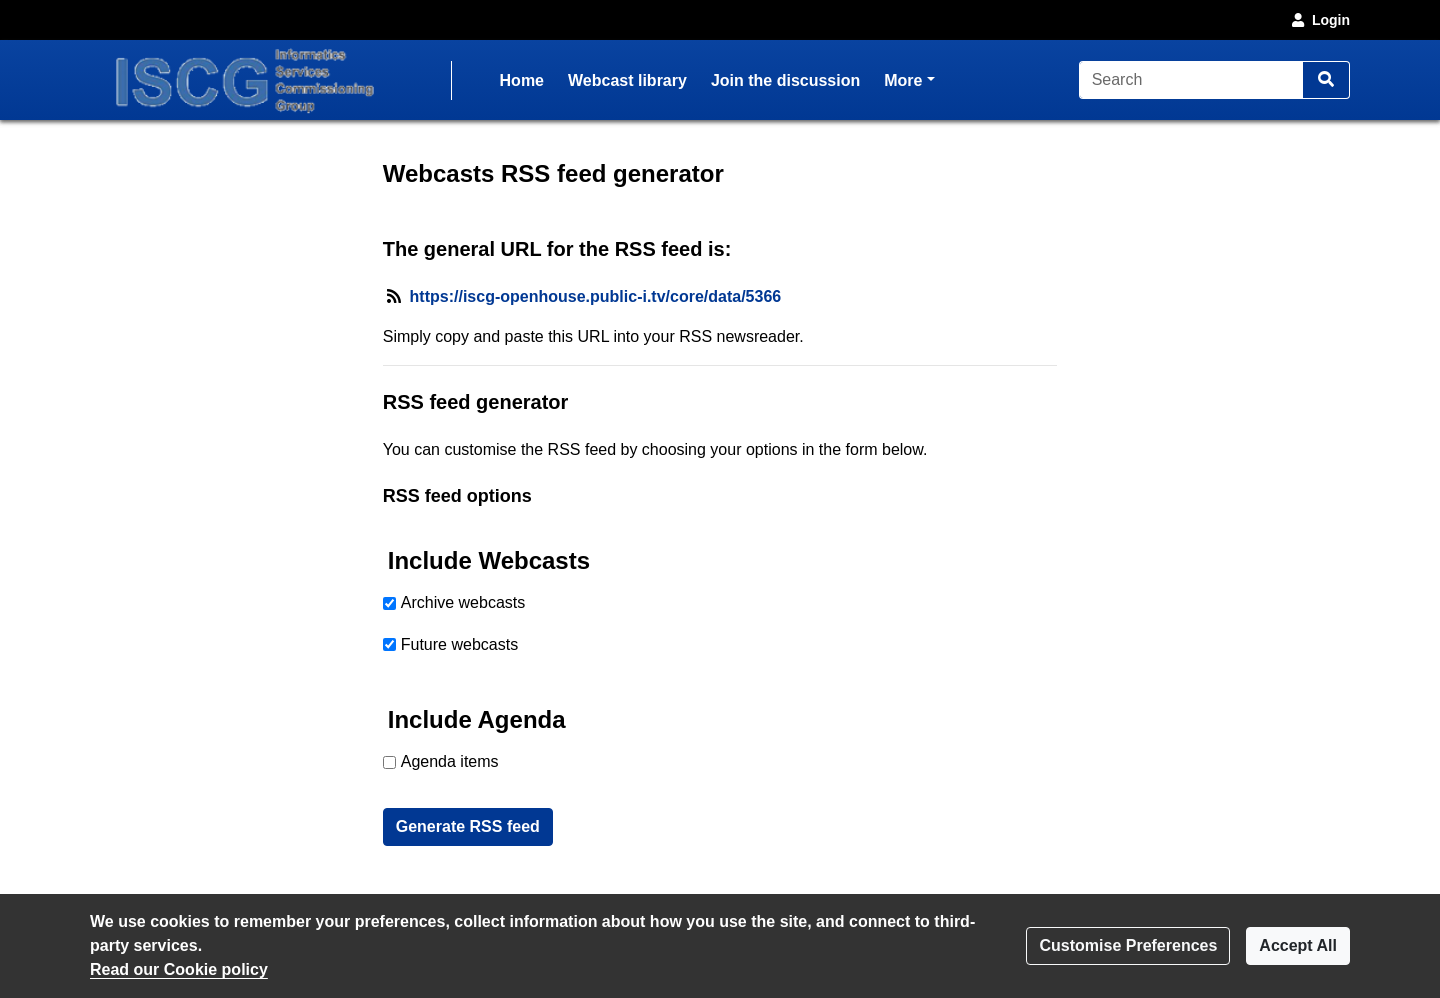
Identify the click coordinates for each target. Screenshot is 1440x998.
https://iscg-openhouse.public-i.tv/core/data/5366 (596, 296)
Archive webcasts (463, 602)
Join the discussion (785, 80)
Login (1319, 20)
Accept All (1298, 945)
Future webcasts (459, 644)
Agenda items (450, 761)
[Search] (1191, 80)
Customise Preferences (1128, 945)
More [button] (909, 78)
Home (522, 80)
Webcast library (627, 80)
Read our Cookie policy (179, 969)
